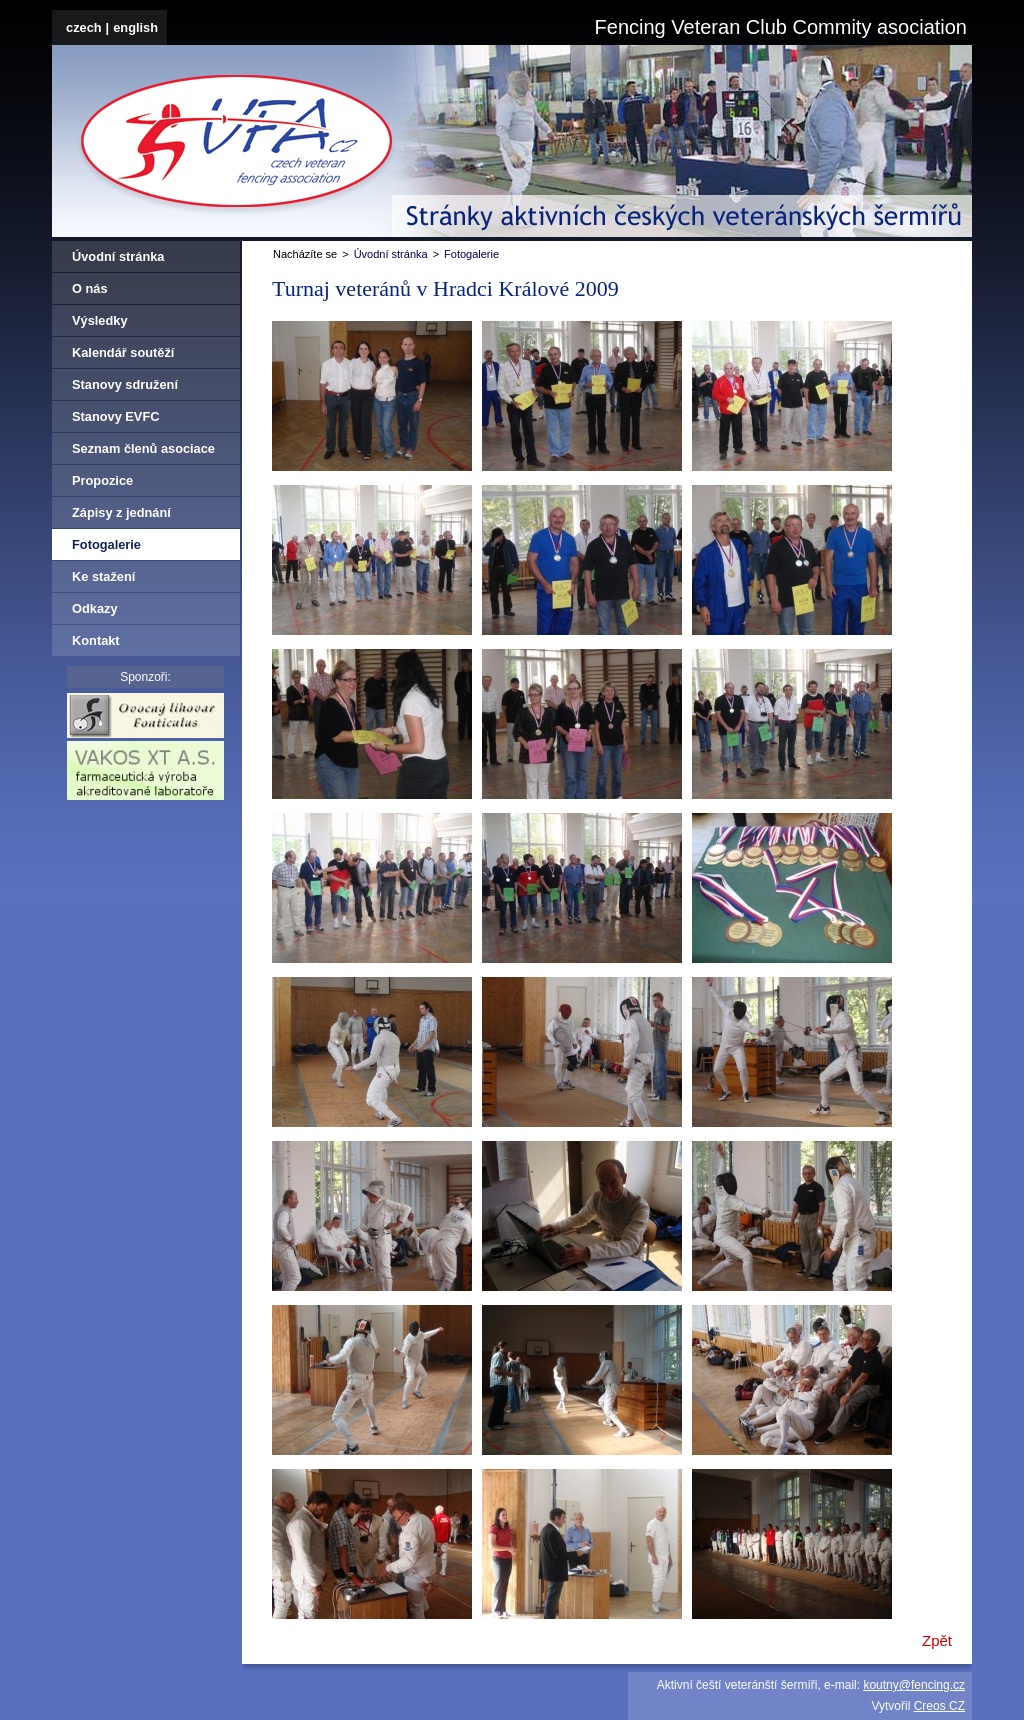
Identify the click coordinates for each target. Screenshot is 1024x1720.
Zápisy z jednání (121, 512)
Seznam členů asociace (143, 448)
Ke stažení (103, 576)
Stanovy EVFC (115, 416)
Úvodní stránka (391, 254)
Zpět (937, 1641)
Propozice (102, 480)
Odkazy (95, 608)
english (135, 27)
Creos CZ (939, 1706)
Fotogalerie (471, 254)
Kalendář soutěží (123, 352)
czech (84, 27)
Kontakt (96, 640)
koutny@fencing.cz (914, 1685)
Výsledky (100, 320)
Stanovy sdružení (125, 384)
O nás (90, 288)
